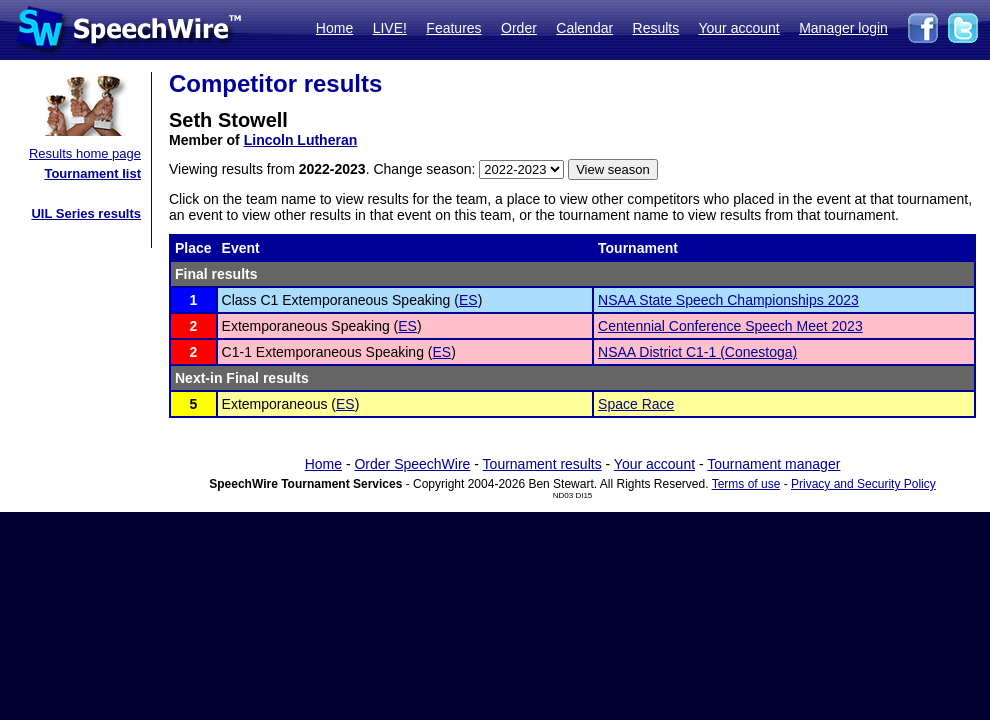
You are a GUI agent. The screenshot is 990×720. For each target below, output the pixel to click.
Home (334, 28)
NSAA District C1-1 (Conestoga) (697, 352)
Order (519, 28)
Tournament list (92, 173)
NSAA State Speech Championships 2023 (728, 300)
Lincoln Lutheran (301, 140)
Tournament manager (773, 464)
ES (468, 300)
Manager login (843, 28)
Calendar (584, 28)
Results (656, 28)
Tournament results (542, 464)
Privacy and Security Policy (863, 484)
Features (453, 28)
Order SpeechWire (412, 464)
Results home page (85, 153)
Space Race (636, 404)
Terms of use (746, 484)
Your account (738, 28)
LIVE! (390, 28)
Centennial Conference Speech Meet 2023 (730, 326)
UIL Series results (86, 213)
